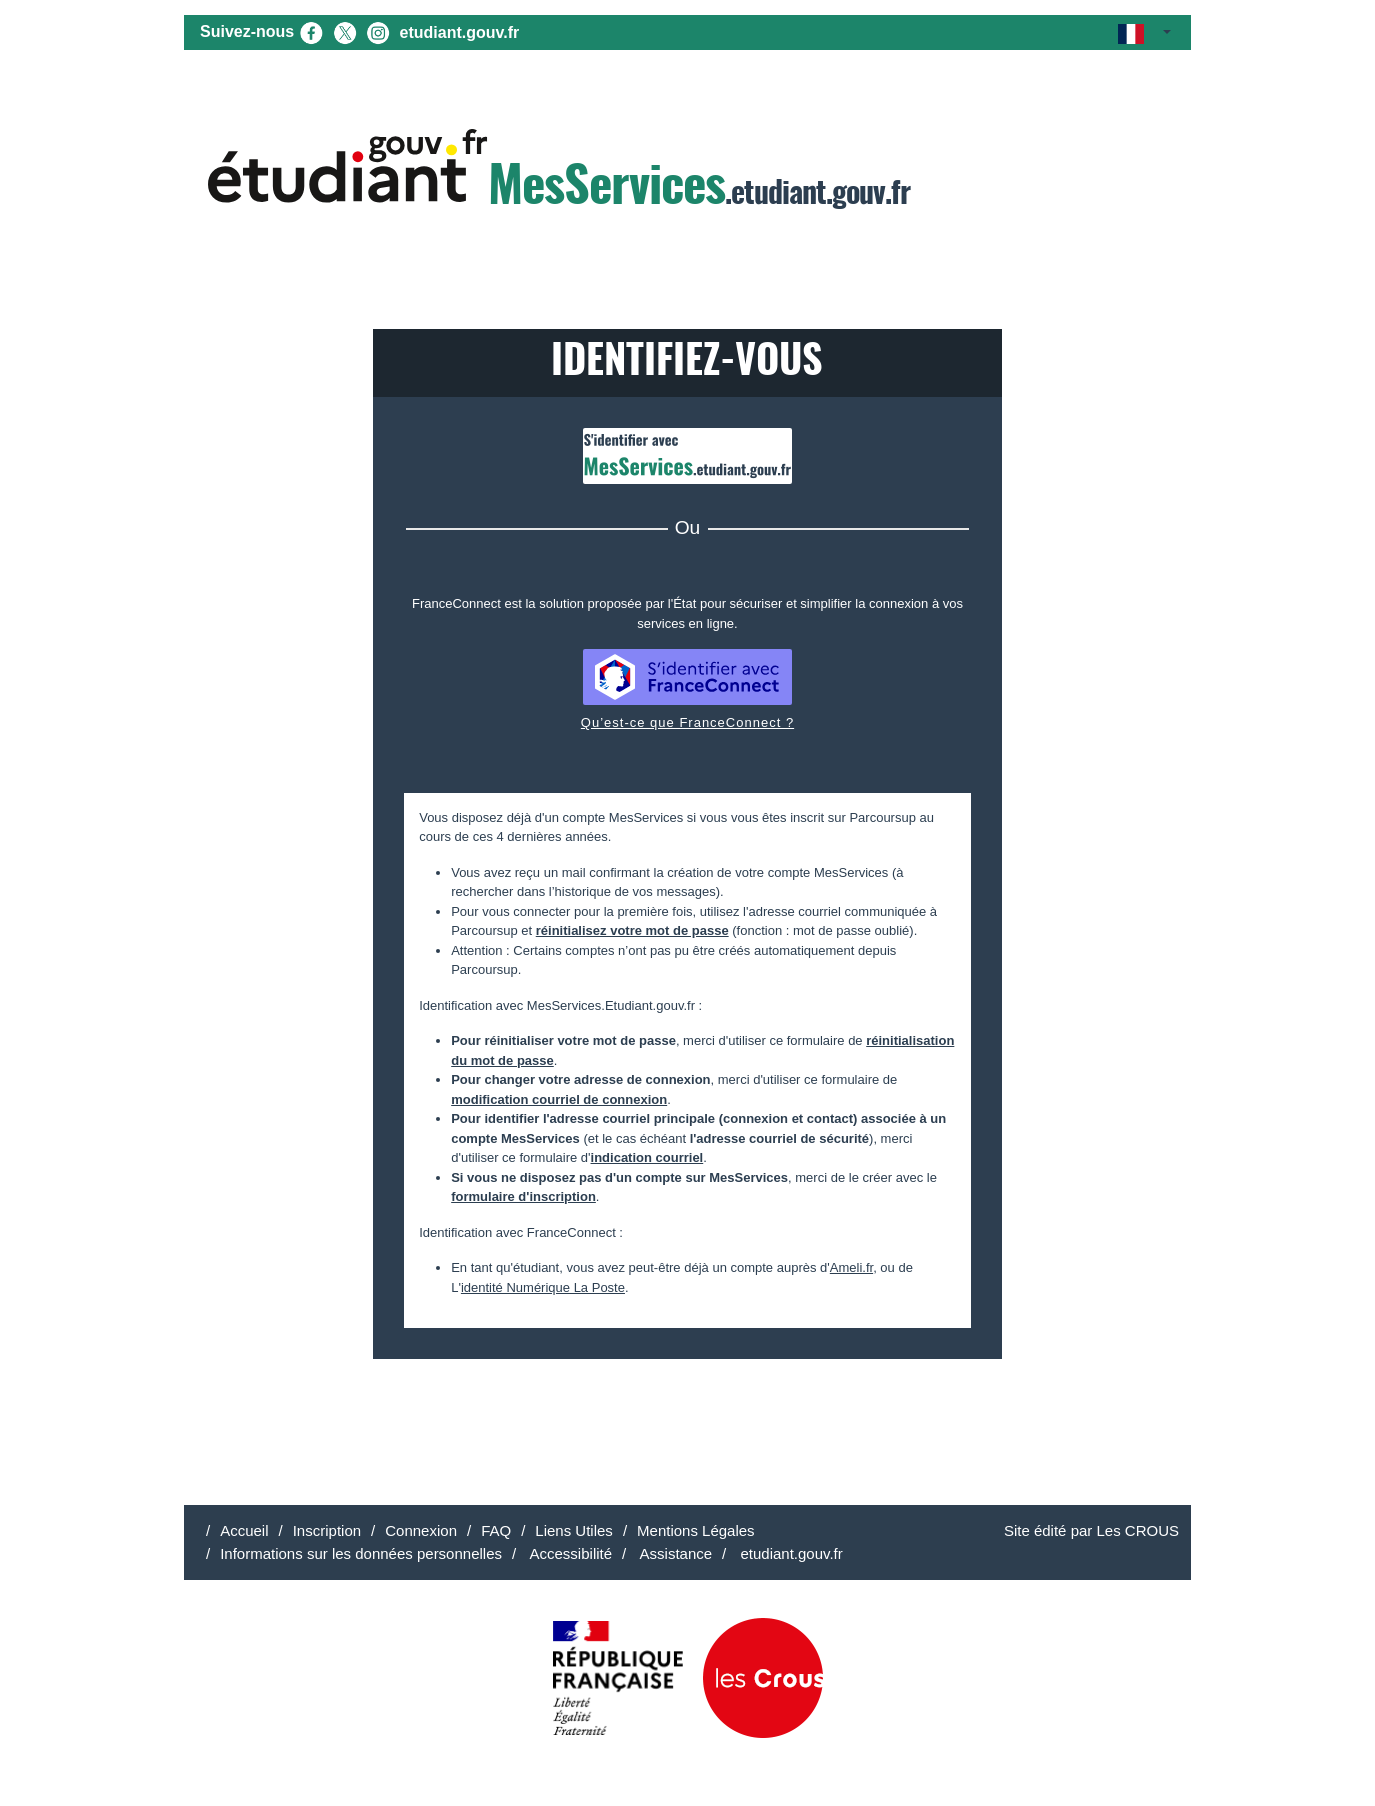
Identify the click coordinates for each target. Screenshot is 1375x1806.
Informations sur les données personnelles (361, 1553)
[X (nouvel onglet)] (345, 31)
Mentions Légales (696, 1530)
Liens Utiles (574, 1530)
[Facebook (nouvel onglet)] (311, 31)
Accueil (244, 1530)
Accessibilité (569, 1553)
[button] (1144, 32)
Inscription (327, 1530)
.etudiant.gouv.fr (559, 171)
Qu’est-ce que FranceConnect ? (687, 722)
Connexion (421, 1530)
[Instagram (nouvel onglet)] (378, 31)
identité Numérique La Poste (543, 1287)
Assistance (674, 1553)
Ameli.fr (851, 1267)
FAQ (496, 1530)
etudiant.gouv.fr (460, 32)
